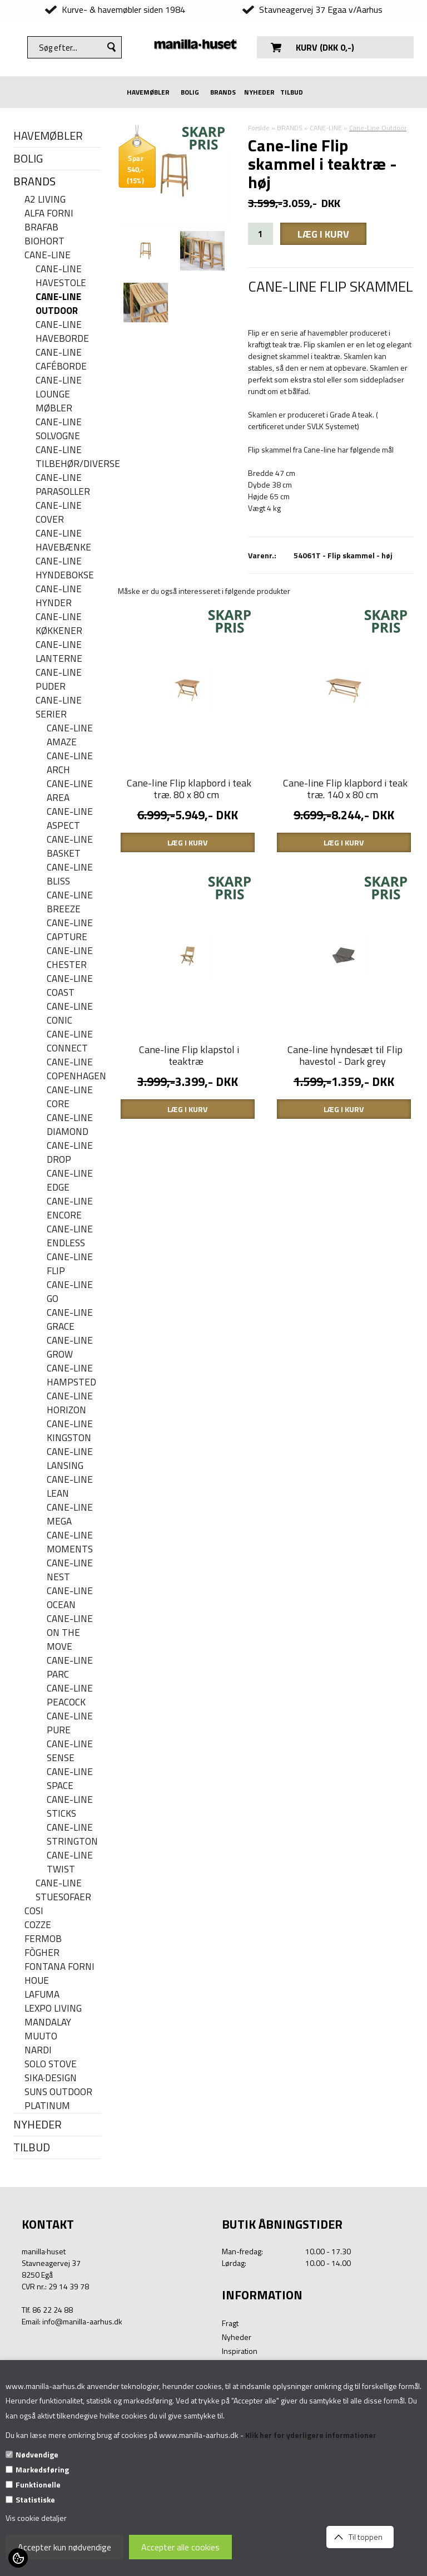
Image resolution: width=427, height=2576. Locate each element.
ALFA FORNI (48, 213)
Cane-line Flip (70, 1264)
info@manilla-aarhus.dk (82, 2321)
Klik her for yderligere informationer (310, 2435)
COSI (33, 1911)
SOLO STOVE (50, 2064)
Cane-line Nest (70, 1570)
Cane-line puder (59, 680)
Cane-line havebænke (63, 540)
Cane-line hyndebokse (65, 568)
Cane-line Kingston (70, 1431)
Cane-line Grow (70, 1347)
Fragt (230, 2323)
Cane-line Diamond (70, 1125)
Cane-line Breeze (70, 902)
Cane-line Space (70, 1779)
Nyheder (236, 2337)
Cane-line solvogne (59, 429)
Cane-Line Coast (70, 986)
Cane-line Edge (70, 1180)
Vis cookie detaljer (36, 2518)
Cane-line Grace (70, 1320)
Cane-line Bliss (70, 874)
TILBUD (291, 92)
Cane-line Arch (70, 763)
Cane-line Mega (70, 1514)
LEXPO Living (53, 2008)
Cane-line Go (70, 1292)
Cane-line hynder (59, 596)
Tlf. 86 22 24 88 (47, 2310)
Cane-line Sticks (70, 1807)
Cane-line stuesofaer (63, 1890)
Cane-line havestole (61, 276)
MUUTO (40, 2036)
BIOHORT (44, 241)
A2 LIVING (45, 200)
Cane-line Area (70, 791)
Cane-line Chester (70, 958)
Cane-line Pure (70, 1723)
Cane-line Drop (70, 1153)
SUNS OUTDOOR (58, 2092)
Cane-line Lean (70, 1487)
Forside (259, 127)
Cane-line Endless (70, 1236)
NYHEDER (259, 92)
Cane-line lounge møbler (59, 394)
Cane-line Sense (70, 1751)
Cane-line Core (70, 1097)
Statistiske (35, 2499)
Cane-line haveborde (62, 332)
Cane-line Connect (70, 1041)
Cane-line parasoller (63, 485)
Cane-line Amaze (70, 735)
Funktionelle (38, 2484)
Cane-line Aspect (70, 819)
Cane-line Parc (70, 1668)
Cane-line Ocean (70, 1598)
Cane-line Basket (70, 847)
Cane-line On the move (70, 1633)
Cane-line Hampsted (71, 1375)
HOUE (36, 1981)
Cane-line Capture (70, 930)
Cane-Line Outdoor (58, 304)
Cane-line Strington (72, 1835)
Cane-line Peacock (70, 1695)
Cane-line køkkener (59, 624)
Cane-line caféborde (61, 359)
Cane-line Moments (70, 1542)
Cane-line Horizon (70, 1403)
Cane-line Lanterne (59, 652)
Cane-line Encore (70, 1208)
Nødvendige (37, 2454)
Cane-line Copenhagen (74, 1069)
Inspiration (239, 2351)
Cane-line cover (59, 513)
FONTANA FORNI (59, 1967)
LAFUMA (41, 1995)
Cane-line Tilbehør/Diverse (68, 457)
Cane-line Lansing (70, 1459)
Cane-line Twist (70, 1862)
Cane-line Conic (70, 1014)
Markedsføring (42, 2469)
